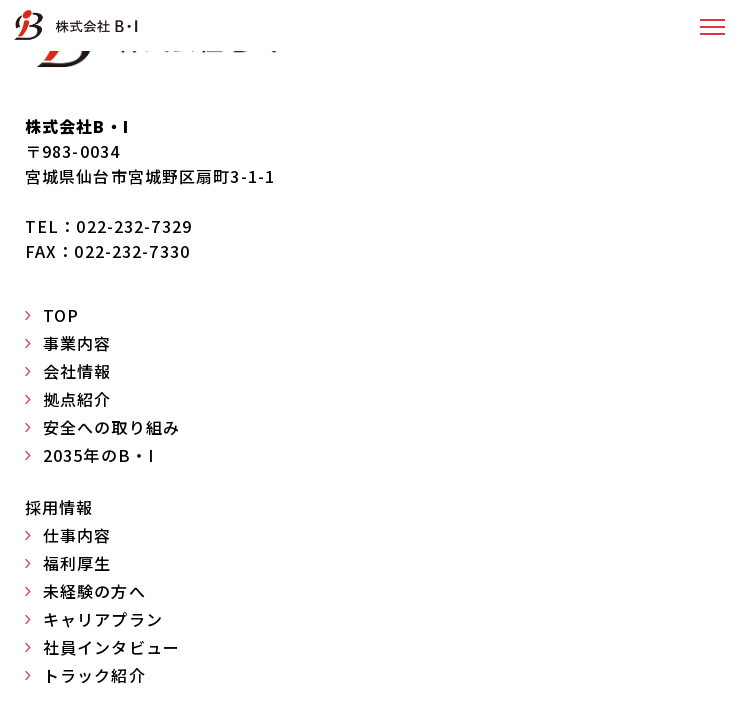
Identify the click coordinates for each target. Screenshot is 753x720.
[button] (712, 26)
